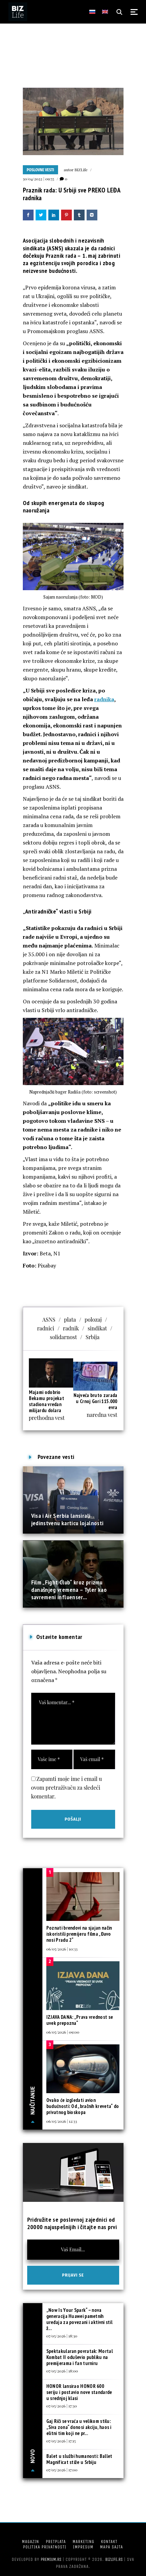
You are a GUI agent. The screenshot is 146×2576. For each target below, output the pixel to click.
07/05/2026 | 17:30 (61, 2405)
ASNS (48, 1319)
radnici (45, 1328)
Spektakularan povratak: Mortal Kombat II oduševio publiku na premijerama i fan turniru (79, 2357)
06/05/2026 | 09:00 (62, 2032)
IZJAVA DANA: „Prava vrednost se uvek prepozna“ (79, 2020)
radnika (104, 699)
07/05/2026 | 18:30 (62, 2335)
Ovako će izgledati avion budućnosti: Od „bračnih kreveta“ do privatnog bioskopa (82, 2106)
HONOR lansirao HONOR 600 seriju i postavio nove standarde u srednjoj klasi (79, 2392)
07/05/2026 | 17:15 (61, 2440)
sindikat (97, 1328)
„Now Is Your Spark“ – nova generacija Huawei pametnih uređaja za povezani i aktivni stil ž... (79, 2319)
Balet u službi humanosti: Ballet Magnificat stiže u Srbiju (79, 2459)
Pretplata (56, 2541)
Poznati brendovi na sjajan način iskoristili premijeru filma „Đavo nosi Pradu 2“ (79, 1934)
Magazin (30, 2541)
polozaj (93, 1319)
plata (70, 1319)
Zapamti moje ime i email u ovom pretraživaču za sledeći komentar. (66, 1787)
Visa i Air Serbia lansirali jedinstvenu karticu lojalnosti (67, 1519)
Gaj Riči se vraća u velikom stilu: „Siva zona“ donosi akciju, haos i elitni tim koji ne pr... (78, 2427)
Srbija (92, 1336)
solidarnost (63, 1336)
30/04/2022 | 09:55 (38, 178)
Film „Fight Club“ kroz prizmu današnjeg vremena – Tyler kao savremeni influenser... (69, 1589)
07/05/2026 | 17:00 (62, 2469)
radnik (71, 1328)
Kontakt (109, 2541)
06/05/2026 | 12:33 (61, 2121)
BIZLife (81, 169)
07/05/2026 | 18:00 (62, 2370)
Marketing (83, 2541)
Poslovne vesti (40, 170)
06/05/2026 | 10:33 (62, 1949)
